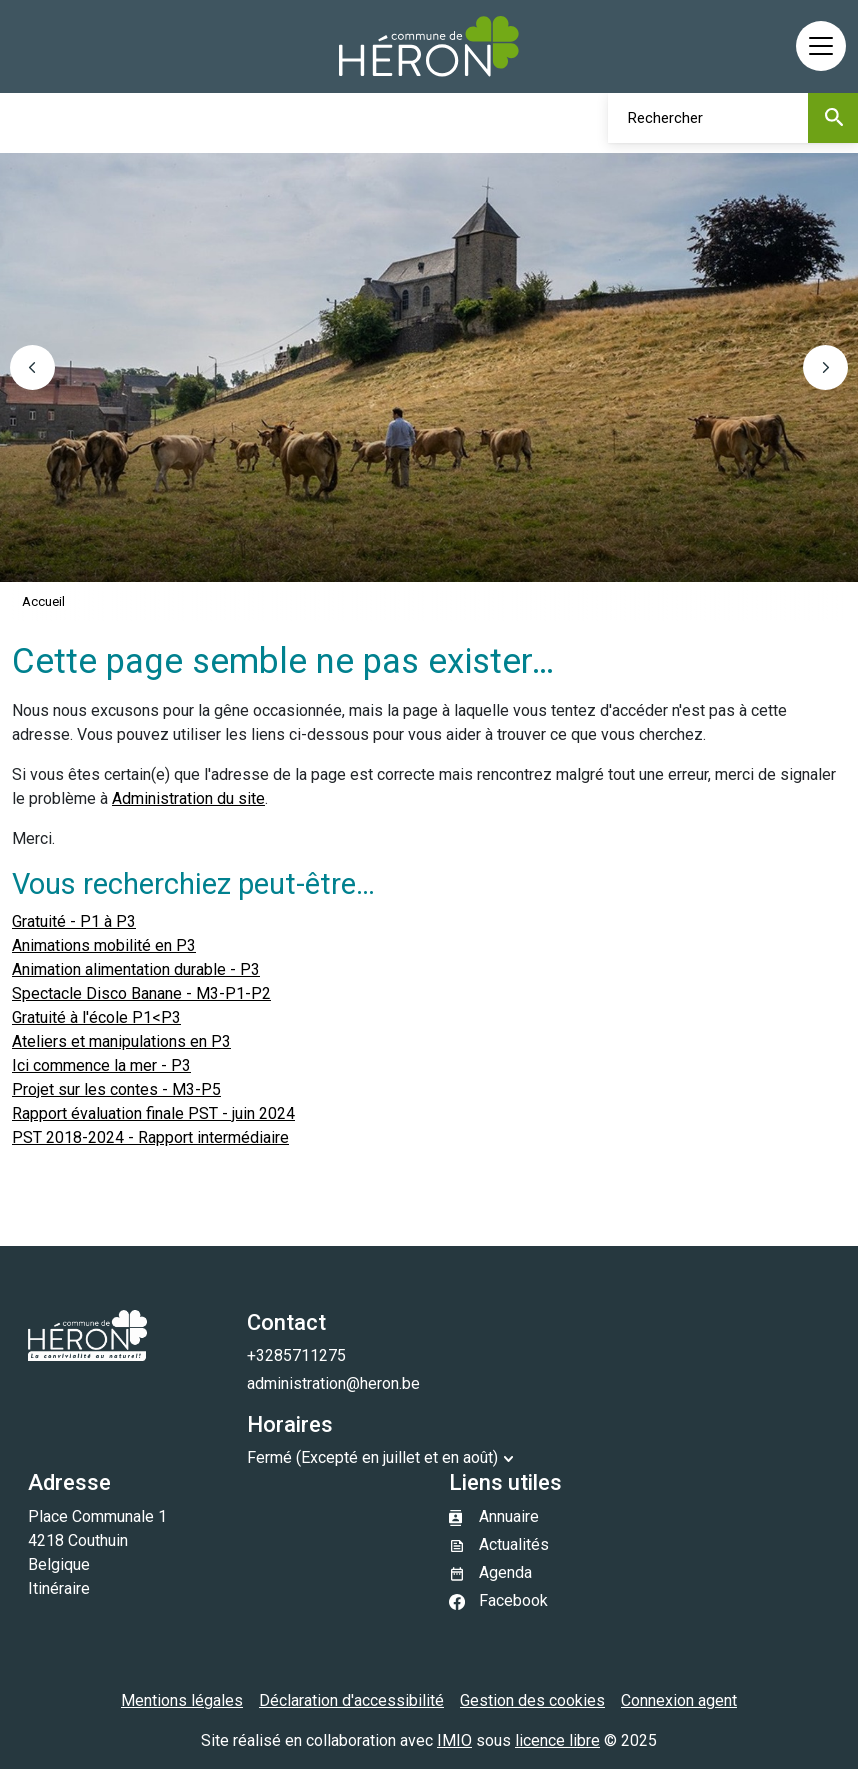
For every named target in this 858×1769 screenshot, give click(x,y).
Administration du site (188, 798)
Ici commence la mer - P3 (101, 1065)
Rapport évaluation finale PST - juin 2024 (153, 1113)
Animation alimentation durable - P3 (136, 969)
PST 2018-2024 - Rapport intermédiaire (150, 1137)
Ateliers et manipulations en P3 (121, 1041)
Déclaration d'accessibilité (351, 1700)
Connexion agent (679, 1700)
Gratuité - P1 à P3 (74, 921)
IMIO (454, 1740)
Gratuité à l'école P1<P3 (96, 1017)
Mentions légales (182, 1700)
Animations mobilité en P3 (104, 945)
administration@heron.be (333, 1383)
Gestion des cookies (532, 1700)
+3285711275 (296, 1355)
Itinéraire (59, 1588)
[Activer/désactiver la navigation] (821, 46)
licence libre (557, 1740)
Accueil (43, 601)
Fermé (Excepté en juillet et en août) (372, 1457)
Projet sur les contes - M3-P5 (116, 1089)
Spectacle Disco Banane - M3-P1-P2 (141, 993)
